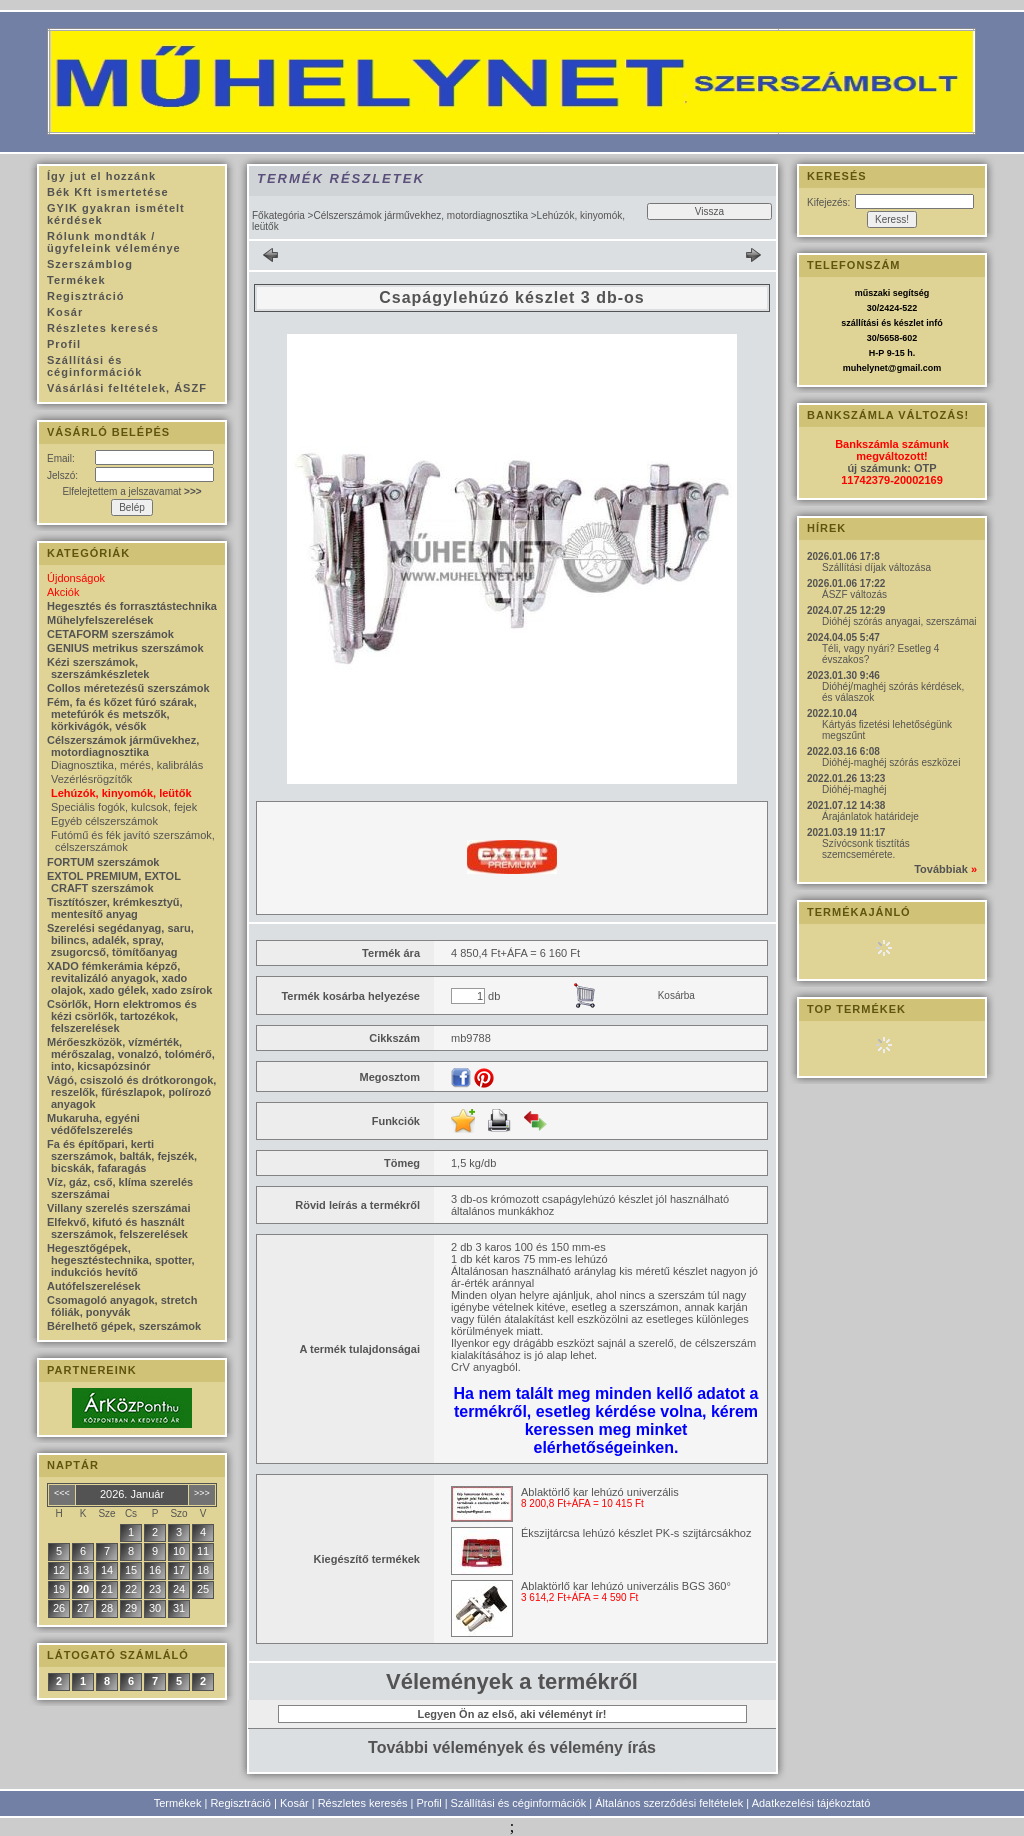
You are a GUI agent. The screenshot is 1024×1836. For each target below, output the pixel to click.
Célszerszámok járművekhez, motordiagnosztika (420, 215)
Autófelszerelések (94, 1286)
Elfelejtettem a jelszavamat (131, 491)
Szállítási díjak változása (876, 567)
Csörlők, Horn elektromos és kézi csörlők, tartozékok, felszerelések (122, 1016)
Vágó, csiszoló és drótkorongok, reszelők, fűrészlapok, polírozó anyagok (131, 1092)
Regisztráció (240, 1803)
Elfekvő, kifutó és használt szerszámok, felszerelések (117, 1228)
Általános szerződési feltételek (669, 1803)
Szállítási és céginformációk (519, 1803)
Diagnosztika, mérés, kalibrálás (127, 765)
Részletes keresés (363, 1803)
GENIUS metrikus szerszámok (125, 648)
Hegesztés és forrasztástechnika (132, 606)
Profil (429, 1803)
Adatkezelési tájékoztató (811, 1803)
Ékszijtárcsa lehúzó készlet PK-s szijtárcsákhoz (636, 1533)
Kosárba (676, 995)
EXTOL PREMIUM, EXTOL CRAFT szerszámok (114, 882)
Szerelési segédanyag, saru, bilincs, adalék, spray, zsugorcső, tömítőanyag (120, 940)
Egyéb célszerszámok (104, 821)
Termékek (178, 1803)
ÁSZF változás (854, 594)
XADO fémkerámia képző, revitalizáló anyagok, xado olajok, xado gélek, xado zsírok (129, 978)
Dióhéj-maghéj (854, 789)
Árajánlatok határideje (870, 816)
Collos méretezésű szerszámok (128, 688)
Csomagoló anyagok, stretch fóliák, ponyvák (122, 1306)
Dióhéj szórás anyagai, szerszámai (899, 621)
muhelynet (865, 368)
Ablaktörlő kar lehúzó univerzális (600, 1492)
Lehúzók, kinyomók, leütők (121, 793)
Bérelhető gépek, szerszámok (124, 1326)
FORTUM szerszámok (103, 862)
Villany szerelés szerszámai (119, 1208)
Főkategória (278, 215)
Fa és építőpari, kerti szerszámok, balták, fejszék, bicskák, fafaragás (122, 1156)
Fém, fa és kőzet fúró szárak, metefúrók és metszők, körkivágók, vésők (122, 714)
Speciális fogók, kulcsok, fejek (124, 807)
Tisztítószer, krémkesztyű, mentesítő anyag (115, 908)
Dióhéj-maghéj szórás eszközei (891, 762)
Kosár (294, 1803)
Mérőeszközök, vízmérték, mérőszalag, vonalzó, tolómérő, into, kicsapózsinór (131, 1054)
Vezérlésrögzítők (91, 779)
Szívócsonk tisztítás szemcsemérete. (866, 849)
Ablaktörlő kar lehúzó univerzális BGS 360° (626, 1586)
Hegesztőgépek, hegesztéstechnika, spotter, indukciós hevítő (121, 1260)
